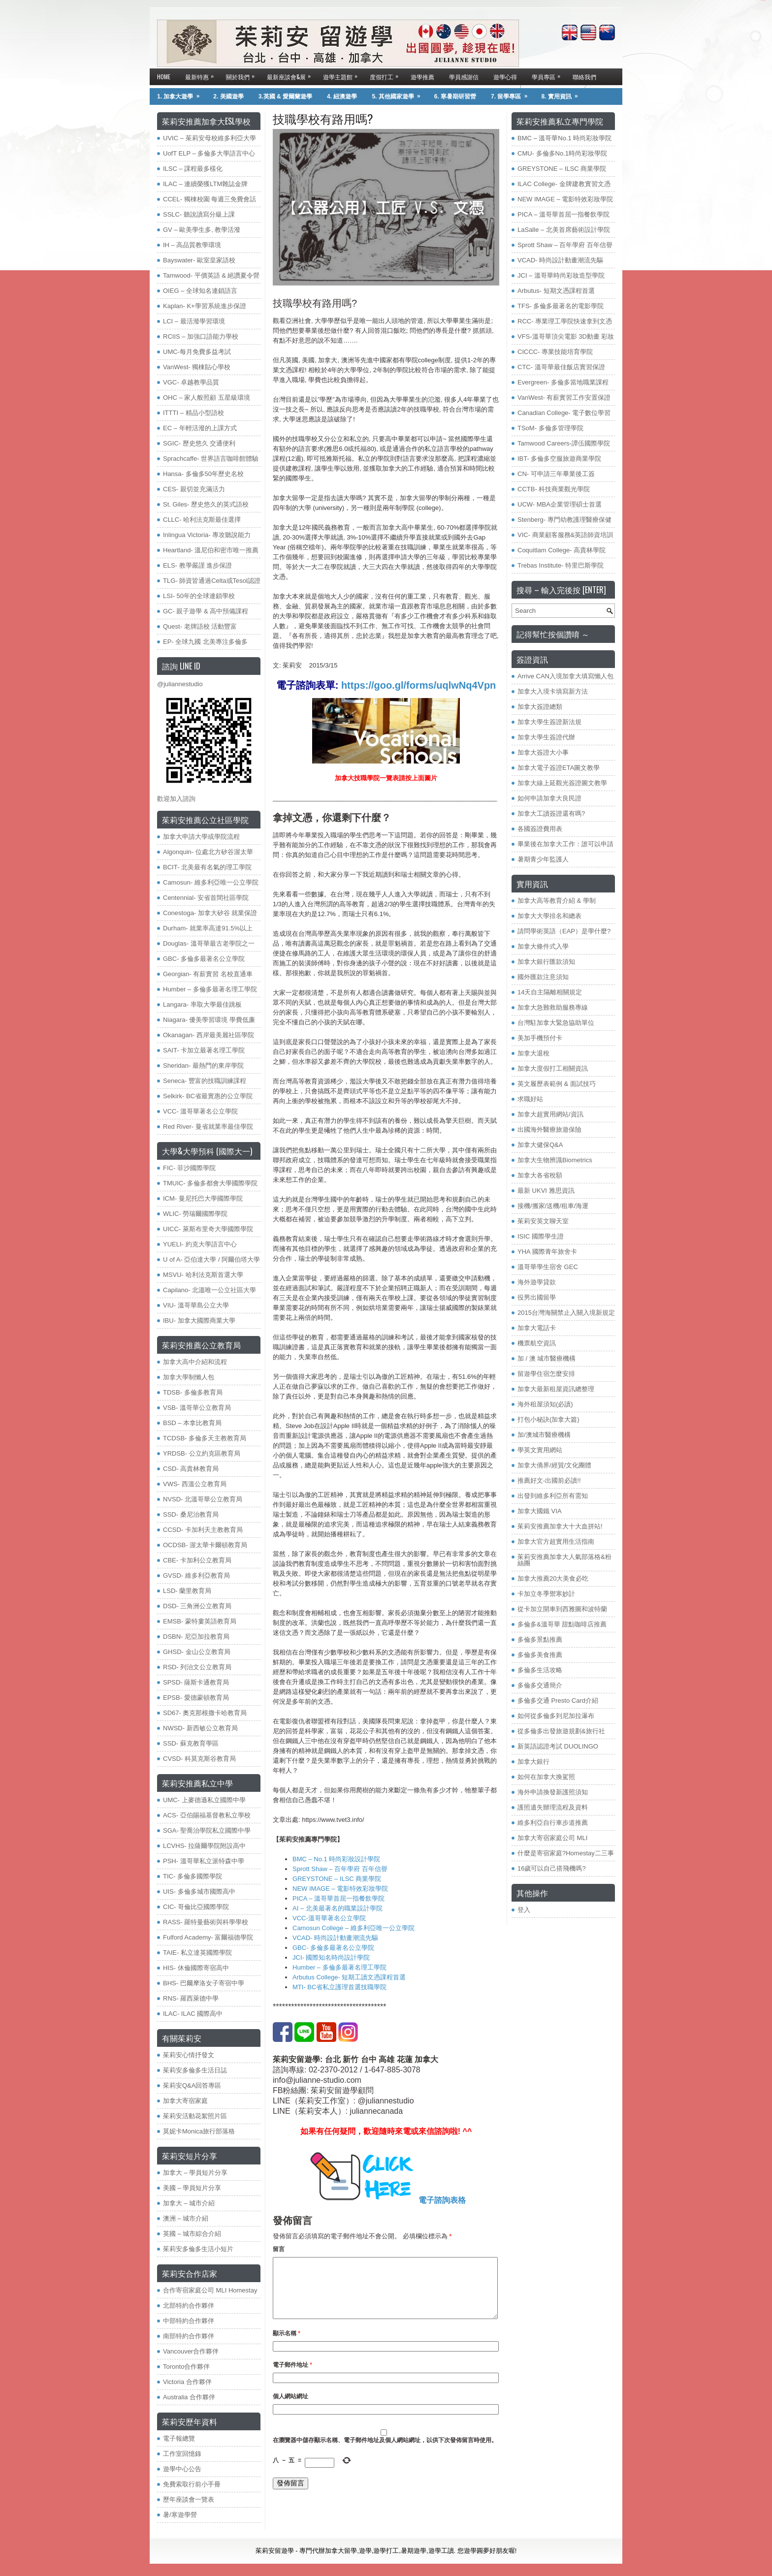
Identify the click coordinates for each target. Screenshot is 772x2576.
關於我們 (242, 74)
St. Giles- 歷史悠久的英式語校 (206, 504)
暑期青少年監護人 (543, 859)
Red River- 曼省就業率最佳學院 (208, 1126)
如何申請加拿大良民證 (549, 798)
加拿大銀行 (533, 1761)
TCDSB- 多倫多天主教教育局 (204, 1438)
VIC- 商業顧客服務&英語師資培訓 (565, 535)
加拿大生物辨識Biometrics (554, 1160)
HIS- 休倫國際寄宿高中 (196, 1968)
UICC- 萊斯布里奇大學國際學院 (208, 1229)
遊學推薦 (422, 76)
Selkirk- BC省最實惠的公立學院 (208, 1096)
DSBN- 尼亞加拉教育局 (196, 1636)
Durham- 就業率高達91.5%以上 (208, 928)
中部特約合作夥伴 (188, 2320)
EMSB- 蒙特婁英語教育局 (199, 1621)
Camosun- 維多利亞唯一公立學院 (210, 882)
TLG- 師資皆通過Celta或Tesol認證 (211, 580)
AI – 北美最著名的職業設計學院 (337, 1908)
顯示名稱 (286, 2345)
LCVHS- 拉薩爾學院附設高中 (204, 1845)
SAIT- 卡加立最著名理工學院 (204, 1050)
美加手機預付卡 (539, 1038)
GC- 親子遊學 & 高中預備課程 (205, 611)
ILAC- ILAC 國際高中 (193, 2013)
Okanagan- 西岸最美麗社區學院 (208, 1035)
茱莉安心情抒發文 (188, 2055)
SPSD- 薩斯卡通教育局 (196, 1682)
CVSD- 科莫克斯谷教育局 (199, 1758)
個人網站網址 (290, 2408)
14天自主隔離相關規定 (549, 992)
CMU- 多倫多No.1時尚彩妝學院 (562, 153)
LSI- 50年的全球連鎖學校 (199, 596)
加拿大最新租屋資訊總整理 (555, 1389)
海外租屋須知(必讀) (545, 1404)
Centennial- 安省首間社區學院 (206, 897)
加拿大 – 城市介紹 (189, 2203)
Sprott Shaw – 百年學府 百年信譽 (339, 1869)
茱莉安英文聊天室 (543, 1221)
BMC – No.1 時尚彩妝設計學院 (336, 1859)
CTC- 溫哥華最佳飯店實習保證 (561, 367)
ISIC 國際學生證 (540, 1236)
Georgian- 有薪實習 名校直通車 (208, 974)
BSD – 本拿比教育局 (192, 1423)
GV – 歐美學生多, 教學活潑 (201, 229)
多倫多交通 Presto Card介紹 (557, 1700)
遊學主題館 (342, 74)
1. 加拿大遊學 (181, 94)
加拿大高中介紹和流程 (195, 1362)
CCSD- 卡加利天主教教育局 (203, 1529)
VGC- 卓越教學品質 (191, 382)
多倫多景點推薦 (539, 1639)
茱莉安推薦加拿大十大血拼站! (560, 1526)
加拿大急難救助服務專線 (552, 1007)
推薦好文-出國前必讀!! (549, 1480)
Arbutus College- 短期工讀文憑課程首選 (349, 1977)
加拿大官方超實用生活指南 (555, 1541)
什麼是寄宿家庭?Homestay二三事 (565, 1853)
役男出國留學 (536, 1297)
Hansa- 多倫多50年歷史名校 (203, 473)
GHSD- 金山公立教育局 (196, 1651)
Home (163, 76)
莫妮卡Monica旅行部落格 (199, 2131)
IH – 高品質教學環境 (192, 245)
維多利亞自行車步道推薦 (552, 1822)
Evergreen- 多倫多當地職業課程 (563, 382)
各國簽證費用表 (539, 828)
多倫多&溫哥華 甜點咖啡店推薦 (562, 1624)
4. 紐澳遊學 (342, 96)
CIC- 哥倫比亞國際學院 (196, 1906)
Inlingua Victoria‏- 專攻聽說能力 (207, 535)
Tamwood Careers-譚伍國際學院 (563, 443)
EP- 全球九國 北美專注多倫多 (205, 641)
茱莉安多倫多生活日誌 (195, 2070)
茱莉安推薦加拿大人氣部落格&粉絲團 (564, 1560)
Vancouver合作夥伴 (191, 2351)
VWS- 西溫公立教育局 (194, 1484)
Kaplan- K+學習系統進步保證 (204, 306)
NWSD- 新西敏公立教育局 (200, 1728)
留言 (279, 2249)
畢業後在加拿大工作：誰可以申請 (565, 844)
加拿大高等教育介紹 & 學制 (556, 900)
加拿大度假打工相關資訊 (552, 1068)
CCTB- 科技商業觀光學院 (553, 489)
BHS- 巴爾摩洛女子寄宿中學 (203, 1983)
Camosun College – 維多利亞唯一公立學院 (353, 1928)
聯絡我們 (584, 76)
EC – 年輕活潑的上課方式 (200, 428)
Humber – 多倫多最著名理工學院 (339, 1967)
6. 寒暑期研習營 (455, 96)
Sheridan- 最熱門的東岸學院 (203, 1065)
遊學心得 (505, 76)
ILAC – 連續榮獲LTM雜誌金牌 (205, 184)
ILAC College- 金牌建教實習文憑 (564, 184)
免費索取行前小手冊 (192, 2484)
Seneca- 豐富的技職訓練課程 (204, 1080)
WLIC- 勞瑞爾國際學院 (195, 1213)
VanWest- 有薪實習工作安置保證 (564, 397)
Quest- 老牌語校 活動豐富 (200, 626)
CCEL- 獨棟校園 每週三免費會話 (209, 199)
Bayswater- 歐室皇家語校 (199, 260)
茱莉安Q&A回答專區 (192, 2085)
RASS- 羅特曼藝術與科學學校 (205, 1922)
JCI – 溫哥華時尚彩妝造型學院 (561, 275)
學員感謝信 (464, 76)
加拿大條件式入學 (543, 946)
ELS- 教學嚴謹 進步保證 (197, 565)
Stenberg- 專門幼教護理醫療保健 (564, 519)
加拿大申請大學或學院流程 (201, 836)
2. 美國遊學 (228, 96)
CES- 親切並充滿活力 (194, 489)
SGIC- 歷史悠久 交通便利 (199, 443)
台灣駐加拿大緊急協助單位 (555, 1022)
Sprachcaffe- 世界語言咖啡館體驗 (210, 458)
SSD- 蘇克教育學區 (191, 1743)
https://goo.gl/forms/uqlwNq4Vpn (417, 685)
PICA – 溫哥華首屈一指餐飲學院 (338, 1898)
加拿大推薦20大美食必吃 (552, 1578)
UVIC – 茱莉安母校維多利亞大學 (209, 138)
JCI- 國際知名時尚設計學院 (331, 1957)
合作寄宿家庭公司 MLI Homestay (210, 2290)
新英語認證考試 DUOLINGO (557, 1746)
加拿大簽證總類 (539, 706)
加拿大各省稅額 (539, 1175)
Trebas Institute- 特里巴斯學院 (560, 565)
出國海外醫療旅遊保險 (549, 1129)
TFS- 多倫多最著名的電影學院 (560, 306)
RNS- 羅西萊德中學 (191, 1998)
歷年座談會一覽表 (188, 2499)
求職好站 (530, 1099)
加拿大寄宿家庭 (185, 2100)
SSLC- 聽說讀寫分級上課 (199, 214)
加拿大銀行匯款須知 (546, 961)
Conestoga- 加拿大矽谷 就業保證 (210, 913)
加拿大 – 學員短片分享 (195, 2172)
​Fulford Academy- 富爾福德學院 (208, 1937)
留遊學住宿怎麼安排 (546, 1373)
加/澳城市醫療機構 (544, 1434)
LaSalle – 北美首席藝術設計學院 (563, 229)
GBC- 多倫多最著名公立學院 (333, 1947)
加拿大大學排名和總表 (549, 916)
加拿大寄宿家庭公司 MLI (552, 1838)
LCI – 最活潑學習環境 (194, 321)
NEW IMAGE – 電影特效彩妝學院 (340, 1888)
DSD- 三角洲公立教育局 (197, 1606)
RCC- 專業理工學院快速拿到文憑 (564, 321)
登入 (523, 1909)
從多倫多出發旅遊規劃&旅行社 (561, 1731)
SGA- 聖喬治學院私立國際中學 (207, 1830)
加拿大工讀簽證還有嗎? (551, 813)
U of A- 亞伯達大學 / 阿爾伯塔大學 (211, 1259)
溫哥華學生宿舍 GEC (547, 1267)
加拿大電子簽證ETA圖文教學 (558, 767)
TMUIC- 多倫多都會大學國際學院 (210, 1183)
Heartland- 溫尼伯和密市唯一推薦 (210, 550)
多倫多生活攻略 (539, 1670)
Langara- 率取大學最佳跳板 (202, 1004)
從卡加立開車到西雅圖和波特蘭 (562, 1609)
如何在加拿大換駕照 (546, 1777)
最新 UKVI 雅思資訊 (546, 1190)
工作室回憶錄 (182, 2453)
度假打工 (386, 74)
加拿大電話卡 (536, 1328)
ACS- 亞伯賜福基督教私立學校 (207, 1815)
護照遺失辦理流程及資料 (552, 1807)
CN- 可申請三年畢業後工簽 (556, 473)
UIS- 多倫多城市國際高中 (199, 1891)
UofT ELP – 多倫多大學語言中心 (209, 153)
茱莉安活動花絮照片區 (195, 2116)
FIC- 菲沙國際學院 (189, 1168)
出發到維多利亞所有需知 (552, 1495)
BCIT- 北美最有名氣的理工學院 (207, 867)
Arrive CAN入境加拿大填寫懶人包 (565, 676)
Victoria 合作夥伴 (187, 2381)
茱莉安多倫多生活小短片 (198, 2249)
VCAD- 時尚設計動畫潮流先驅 (335, 1937)
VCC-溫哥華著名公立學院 (329, 1918)
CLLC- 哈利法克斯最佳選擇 (202, 519)
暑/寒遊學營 (180, 2514)
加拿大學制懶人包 (188, 1377)
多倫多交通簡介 (539, 1685)
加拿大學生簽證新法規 (549, 722)
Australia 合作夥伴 (189, 2397)
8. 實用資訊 (562, 94)
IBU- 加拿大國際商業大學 (199, 1320)
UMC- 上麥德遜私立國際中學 (204, 1800)
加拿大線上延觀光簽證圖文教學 (562, 783)
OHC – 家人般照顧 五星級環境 (206, 397)
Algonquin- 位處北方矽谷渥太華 (208, 852)
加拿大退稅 (533, 1053)
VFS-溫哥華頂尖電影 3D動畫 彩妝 (565, 336)
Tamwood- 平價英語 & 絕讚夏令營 (211, 275)
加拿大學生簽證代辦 (546, 737)
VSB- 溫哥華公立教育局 (197, 1407)
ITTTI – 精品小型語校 (193, 412)
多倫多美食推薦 (539, 1654)
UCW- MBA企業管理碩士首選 (559, 504)
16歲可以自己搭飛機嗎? (551, 1868)
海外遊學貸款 (536, 1282)
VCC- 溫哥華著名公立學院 (200, 1111)
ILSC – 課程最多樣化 (193, 168)
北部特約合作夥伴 (188, 2305)
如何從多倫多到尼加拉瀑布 (555, 1715)
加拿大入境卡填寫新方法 (552, 691)
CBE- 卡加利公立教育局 (197, 1560)
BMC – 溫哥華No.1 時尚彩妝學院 (564, 138)
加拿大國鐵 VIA (539, 1511)
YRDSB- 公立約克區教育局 (201, 1453)
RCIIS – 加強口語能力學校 (200, 336)
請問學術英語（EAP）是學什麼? (564, 931)
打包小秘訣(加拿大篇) (548, 1419)
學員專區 (548, 74)
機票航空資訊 (536, 1343)
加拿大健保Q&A (540, 1144)
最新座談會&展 (291, 74)
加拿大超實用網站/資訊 (550, 1114)
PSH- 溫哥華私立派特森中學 (203, 1861)
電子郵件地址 (292, 2376)
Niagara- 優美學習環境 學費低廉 (209, 1019)
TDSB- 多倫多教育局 (193, 1392)
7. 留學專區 (512, 94)
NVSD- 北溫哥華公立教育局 (202, 1499)
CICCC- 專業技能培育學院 (555, 351)
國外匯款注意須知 (543, 977)
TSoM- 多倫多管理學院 (550, 428)
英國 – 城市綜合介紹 (192, 2233)
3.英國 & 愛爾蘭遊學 (285, 96)
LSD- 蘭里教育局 (187, 1590)
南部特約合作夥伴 (188, 2336)
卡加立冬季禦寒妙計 (546, 1593)
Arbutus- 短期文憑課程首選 (556, 290)
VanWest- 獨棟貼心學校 (196, 367)
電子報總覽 (179, 2438)
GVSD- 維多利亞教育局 (196, 1575)
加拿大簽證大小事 (543, 752)
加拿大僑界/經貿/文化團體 (554, 1465)
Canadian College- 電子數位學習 (564, 412)
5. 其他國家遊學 (399, 94)
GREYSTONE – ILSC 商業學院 (336, 1878)
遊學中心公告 (182, 2469)
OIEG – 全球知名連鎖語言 (200, 290)
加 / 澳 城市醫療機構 (546, 1358)
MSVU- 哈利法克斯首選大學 (203, 1274)
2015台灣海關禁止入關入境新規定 (566, 1312)
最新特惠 (202, 74)
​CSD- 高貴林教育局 (191, 1468)
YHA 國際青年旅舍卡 (547, 1251)
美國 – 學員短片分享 (192, 2188)
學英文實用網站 (539, 1450)
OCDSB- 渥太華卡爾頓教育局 (205, 1545)
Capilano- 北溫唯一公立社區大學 (209, 1290)
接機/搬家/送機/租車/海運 (552, 1205)
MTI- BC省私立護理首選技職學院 (339, 1987)
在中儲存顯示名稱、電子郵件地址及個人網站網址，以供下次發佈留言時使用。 (385, 2452)
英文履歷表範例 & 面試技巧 (556, 1083)
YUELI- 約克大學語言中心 (200, 1244)
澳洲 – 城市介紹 (185, 2218)
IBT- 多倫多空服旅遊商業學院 (559, 458)
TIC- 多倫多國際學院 (192, 1876)
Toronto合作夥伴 (186, 2366)
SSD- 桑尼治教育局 (191, 1514)
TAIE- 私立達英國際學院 (197, 1952)
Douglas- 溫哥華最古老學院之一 (209, 943)
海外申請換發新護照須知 (552, 1792)
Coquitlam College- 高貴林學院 (561, 550)
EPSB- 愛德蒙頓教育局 (196, 1697)
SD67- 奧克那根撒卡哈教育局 (205, 1713)
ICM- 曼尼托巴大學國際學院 (203, 1198)
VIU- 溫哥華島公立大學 (196, 1305)
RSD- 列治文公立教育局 (197, 1667)
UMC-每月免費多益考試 (197, 351)
